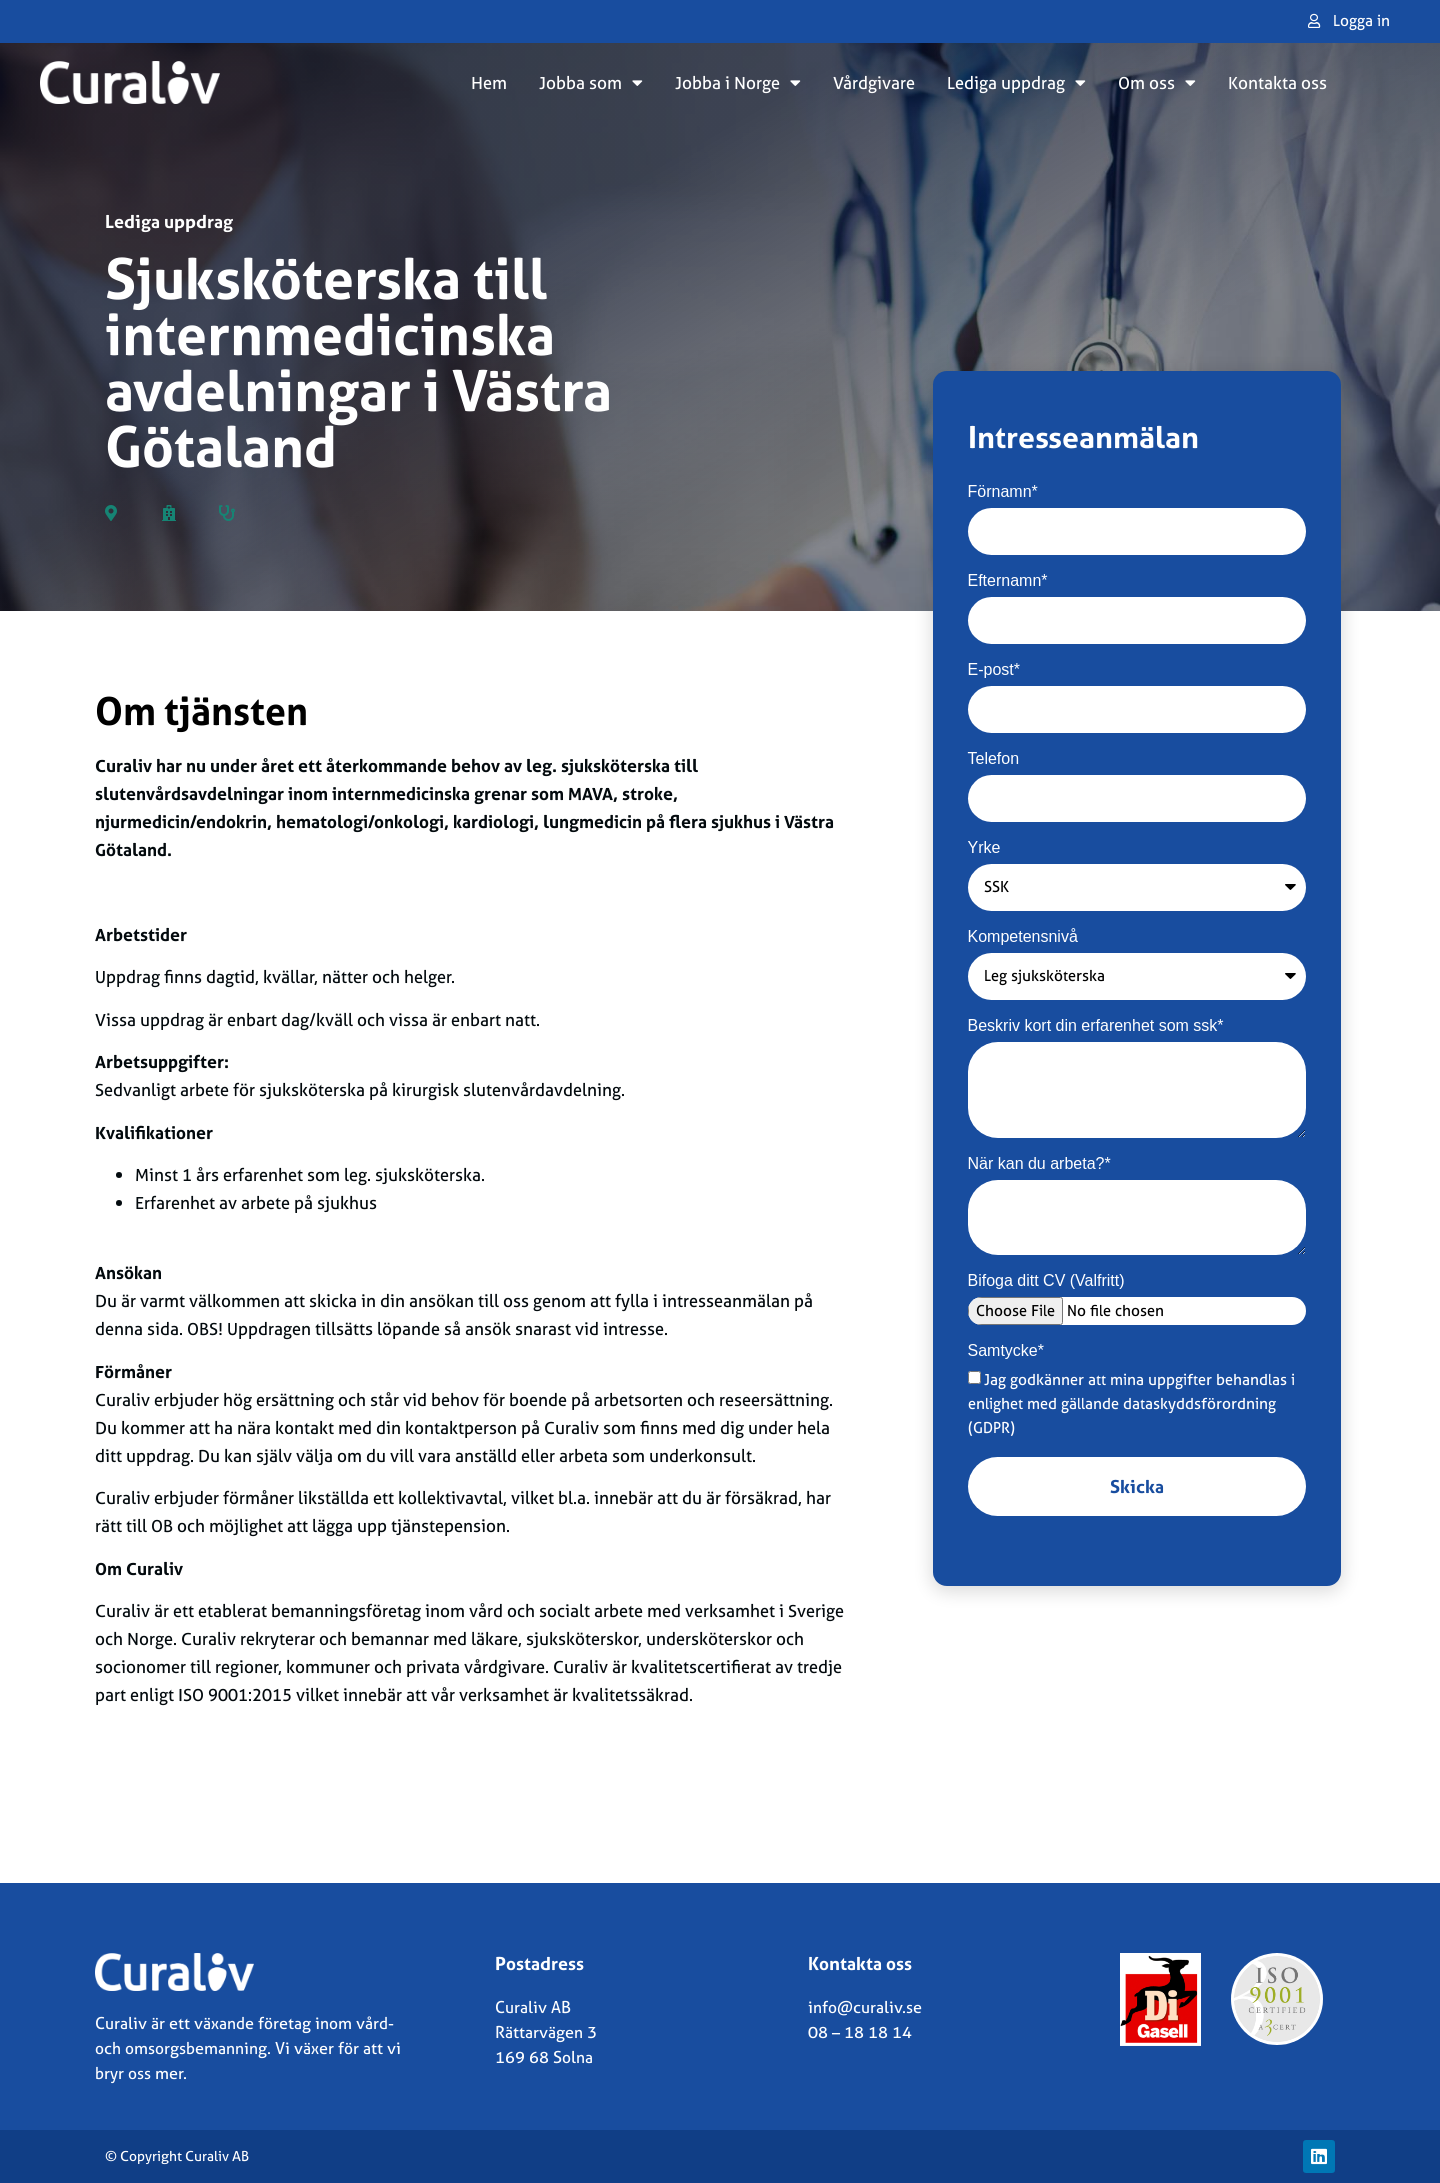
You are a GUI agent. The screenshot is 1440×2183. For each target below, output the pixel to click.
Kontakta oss (1277, 82)
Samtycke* (1006, 1351)
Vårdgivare (874, 82)
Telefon (994, 759)
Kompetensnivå (1023, 937)
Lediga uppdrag (1016, 82)
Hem (489, 82)
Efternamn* (1008, 581)
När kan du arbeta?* (1039, 1164)
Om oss (1157, 82)
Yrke (984, 848)
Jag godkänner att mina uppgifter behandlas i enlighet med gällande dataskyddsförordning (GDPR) (1132, 1403)
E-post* (994, 670)
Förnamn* (1003, 492)
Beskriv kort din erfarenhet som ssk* (1096, 1026)
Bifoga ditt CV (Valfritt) (1046, 1281)
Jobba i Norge (738, 82)
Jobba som (591, 82)
